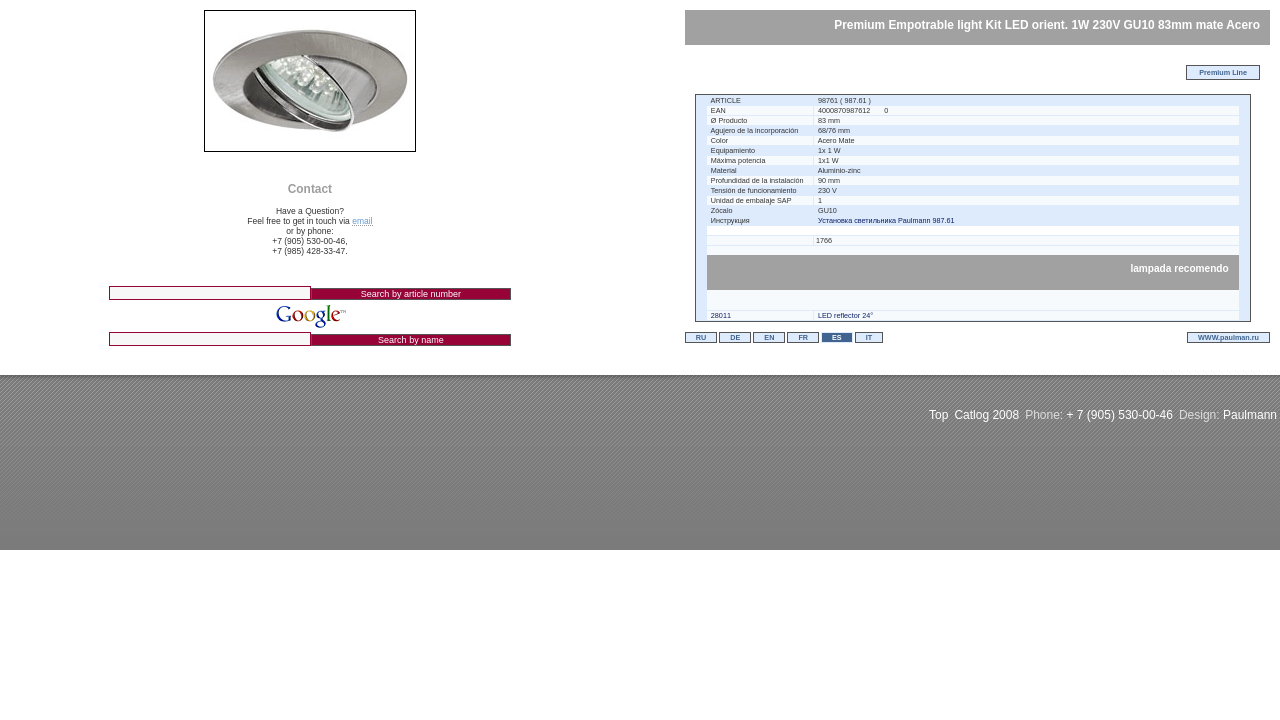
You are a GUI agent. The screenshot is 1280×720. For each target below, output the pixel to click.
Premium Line (1223, 72)
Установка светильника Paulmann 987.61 (886, 220)
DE (735, 337)
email (362, 221)
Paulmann (1250, 415)
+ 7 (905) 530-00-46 (1120, 415)
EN (769, 337)
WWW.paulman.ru (1228, 337)
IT (869, 337)
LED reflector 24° (845, 315)
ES (837, 337)
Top (938, 415)
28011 (721, 315)
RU (701, 337)
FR (803, 337)
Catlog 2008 (986, 415)
